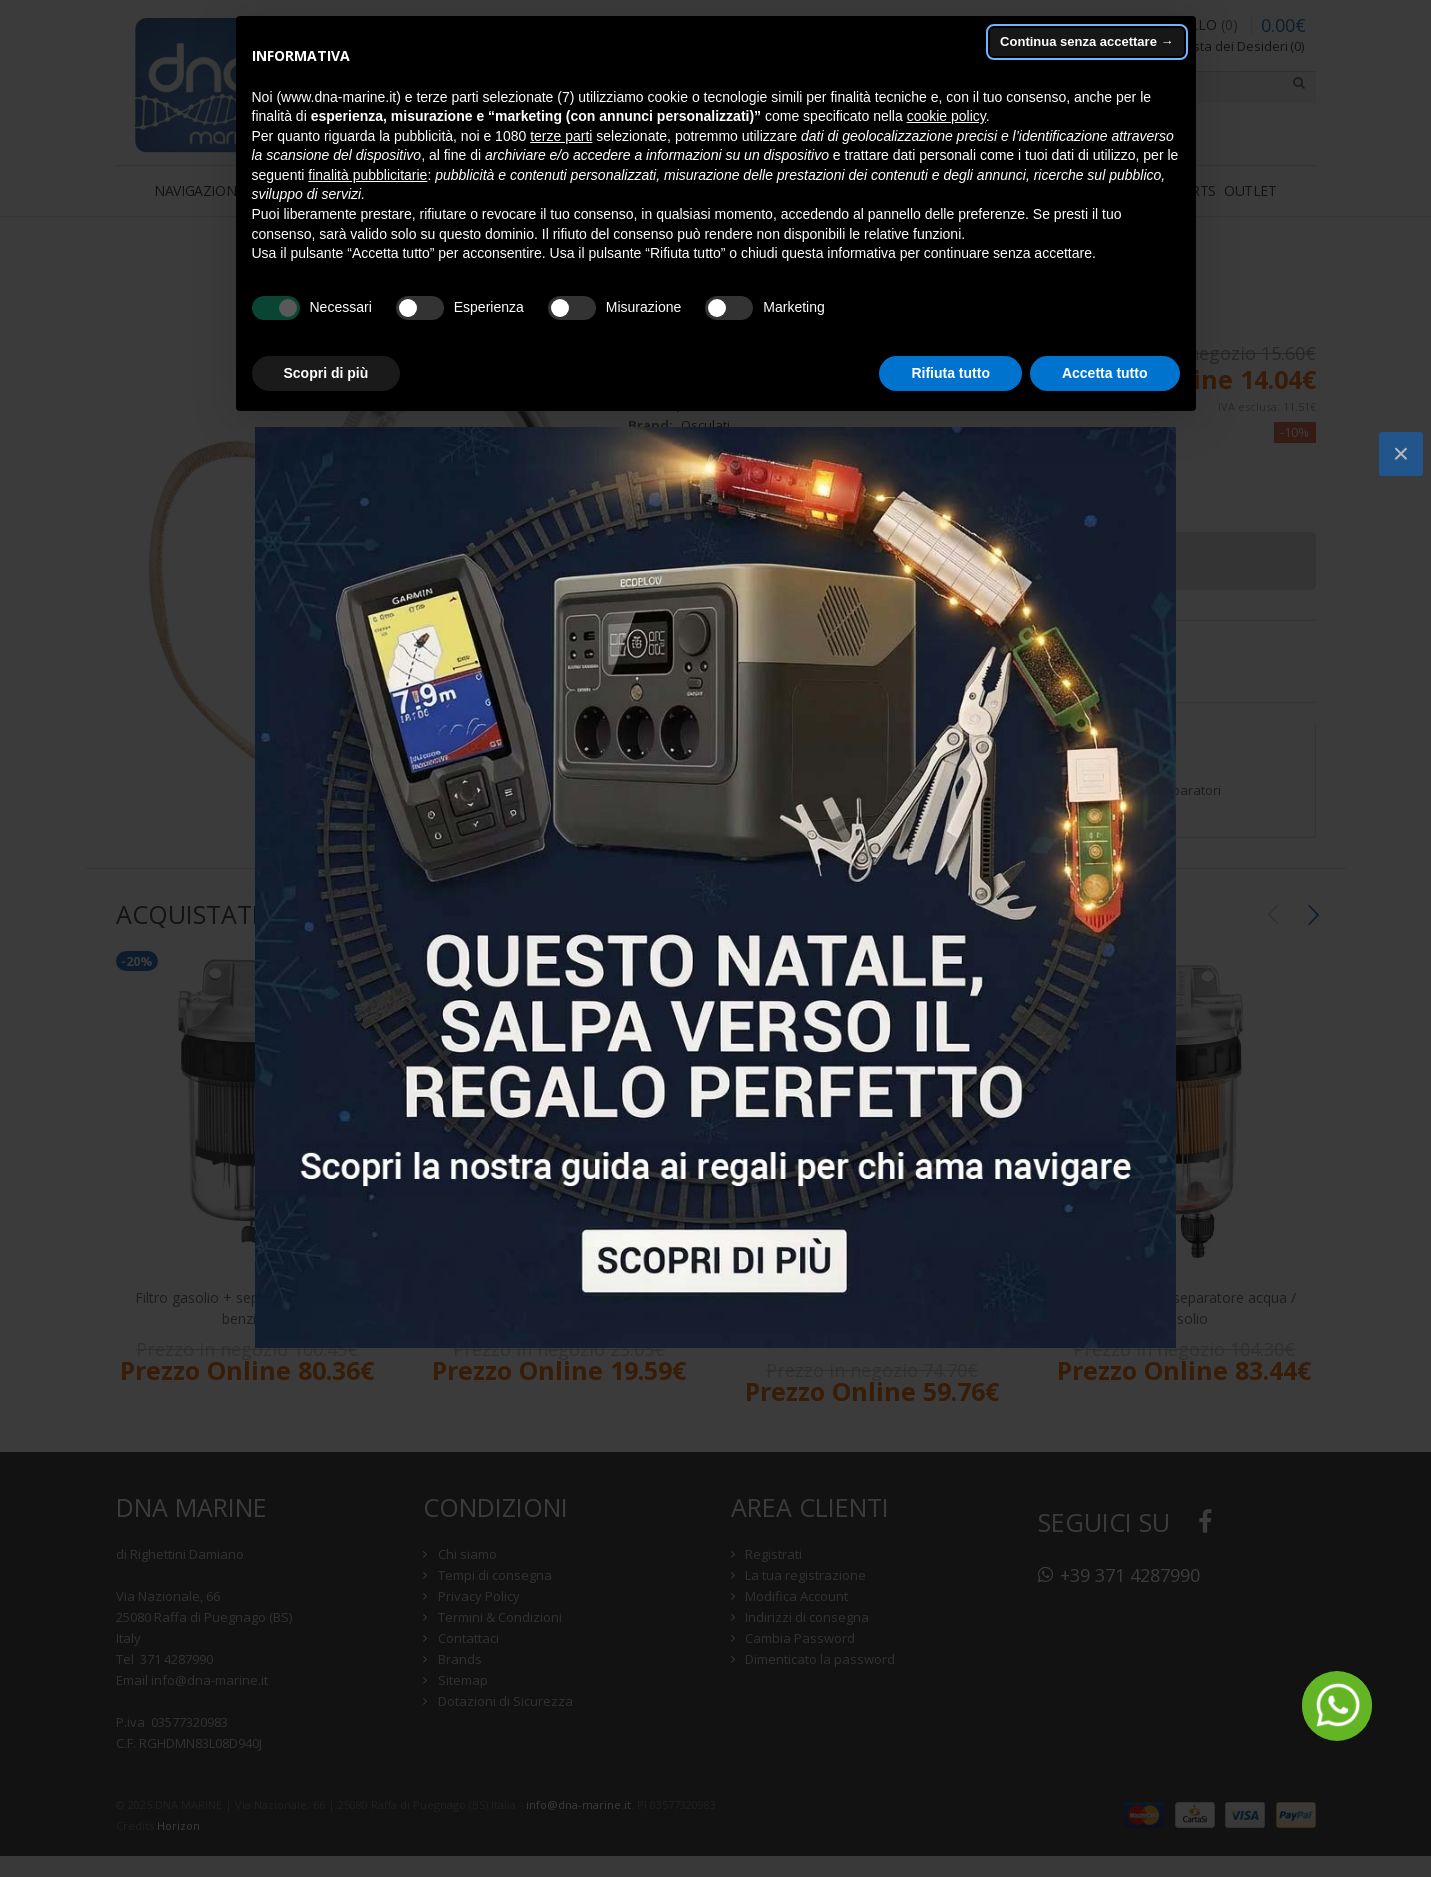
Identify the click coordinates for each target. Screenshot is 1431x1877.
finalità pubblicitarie (367, 175)
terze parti (561, 136)
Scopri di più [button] (326, 373)
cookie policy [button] (946, 116)
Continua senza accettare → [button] (1086, 41)
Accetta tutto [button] (1105, 373)
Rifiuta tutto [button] (950, 373)
